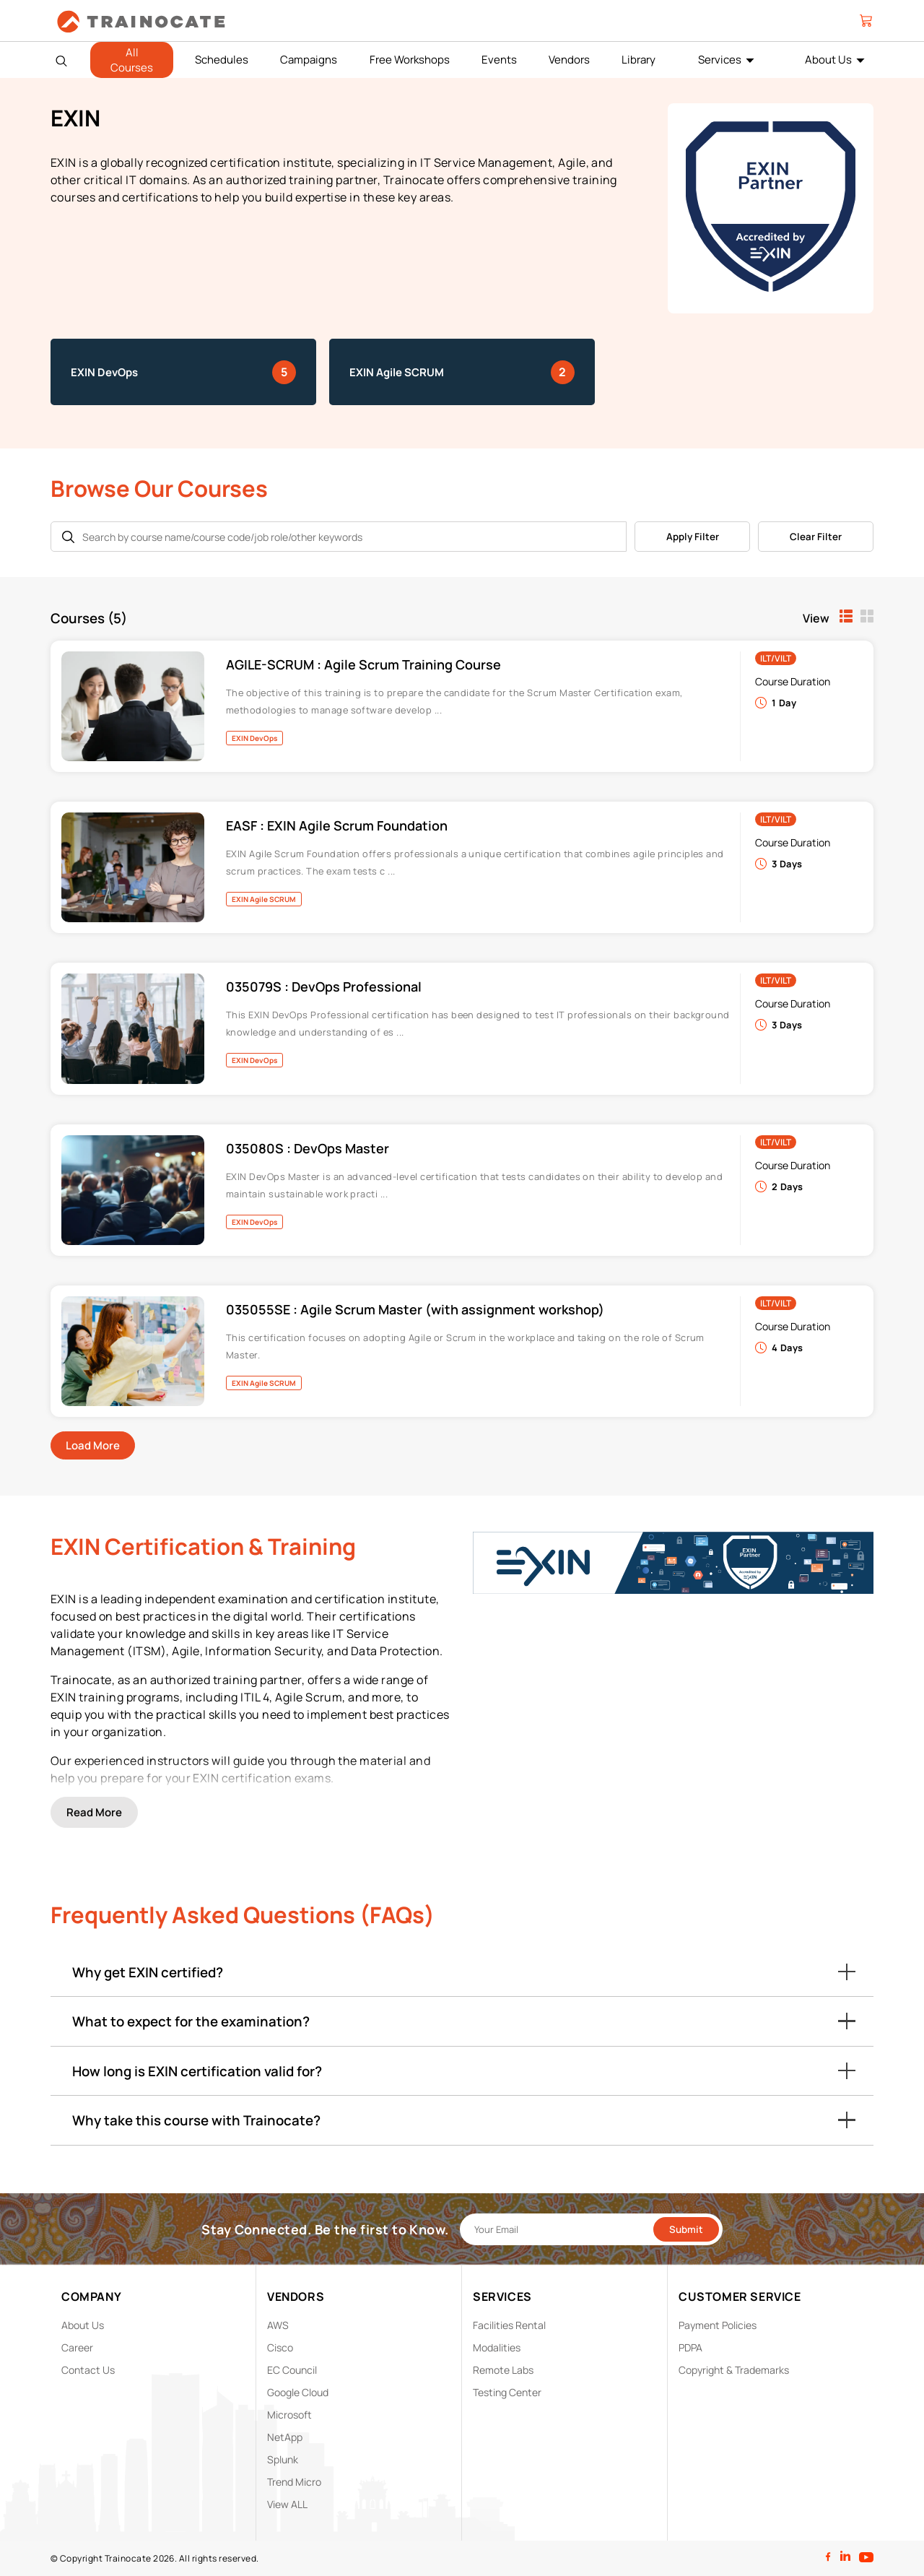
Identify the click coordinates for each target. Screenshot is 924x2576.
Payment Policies (718, 2325)
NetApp (284, 2437)
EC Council (292, 2370)
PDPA (690, 2347)
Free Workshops (410, 59)
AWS (278, 2325)
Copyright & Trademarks (734, 2370)
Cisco (280, 2347)
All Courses (131, 60)
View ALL (287, 2504)
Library (638, 59)
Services (719, 59)
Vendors (569, 59)
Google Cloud (297, 2392)
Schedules (221, 59)
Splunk (282, 2459)
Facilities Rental (509, 2325)
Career (77, 2347)
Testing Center (507, 2392)
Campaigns (308, 59)
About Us (828, 59)
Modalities (496, 2347)
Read (94, 1812)
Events (499, 59)
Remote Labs (503, 2370)
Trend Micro (294, 2482)
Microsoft (289, 2414)
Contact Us (88, 2370)
